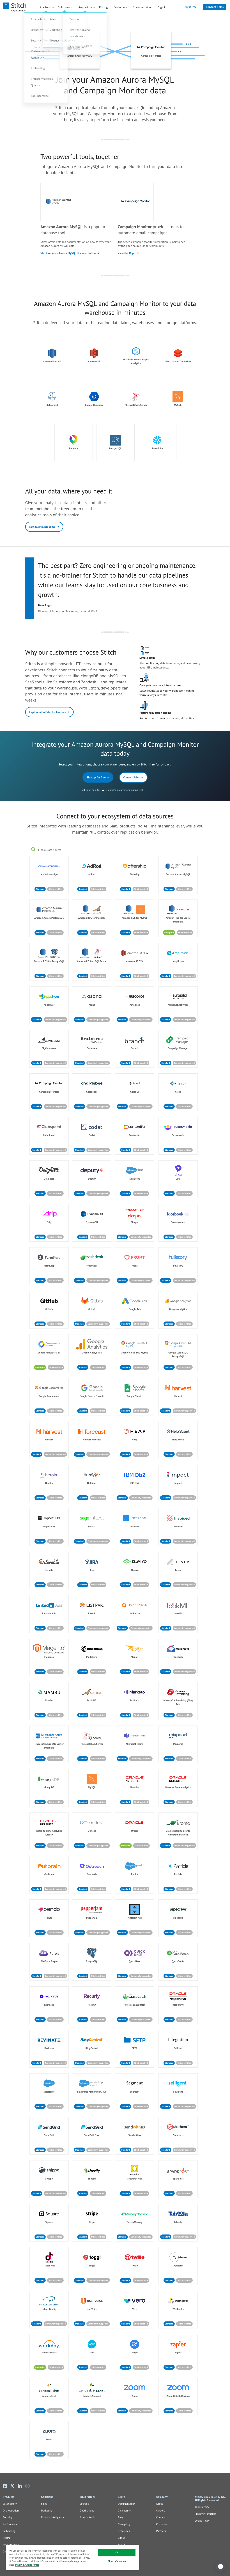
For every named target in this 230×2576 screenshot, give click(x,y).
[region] (72, 2557)
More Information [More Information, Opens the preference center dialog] (117, 2561)
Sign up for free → (98, 777)
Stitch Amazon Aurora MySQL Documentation (69, 253)
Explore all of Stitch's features (49, 712)
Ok (117, 2552)
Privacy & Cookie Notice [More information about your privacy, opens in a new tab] (27, 2564)
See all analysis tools (44, 526)
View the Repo (128, 253)
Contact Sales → (133, 777)
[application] (220, 2566)
